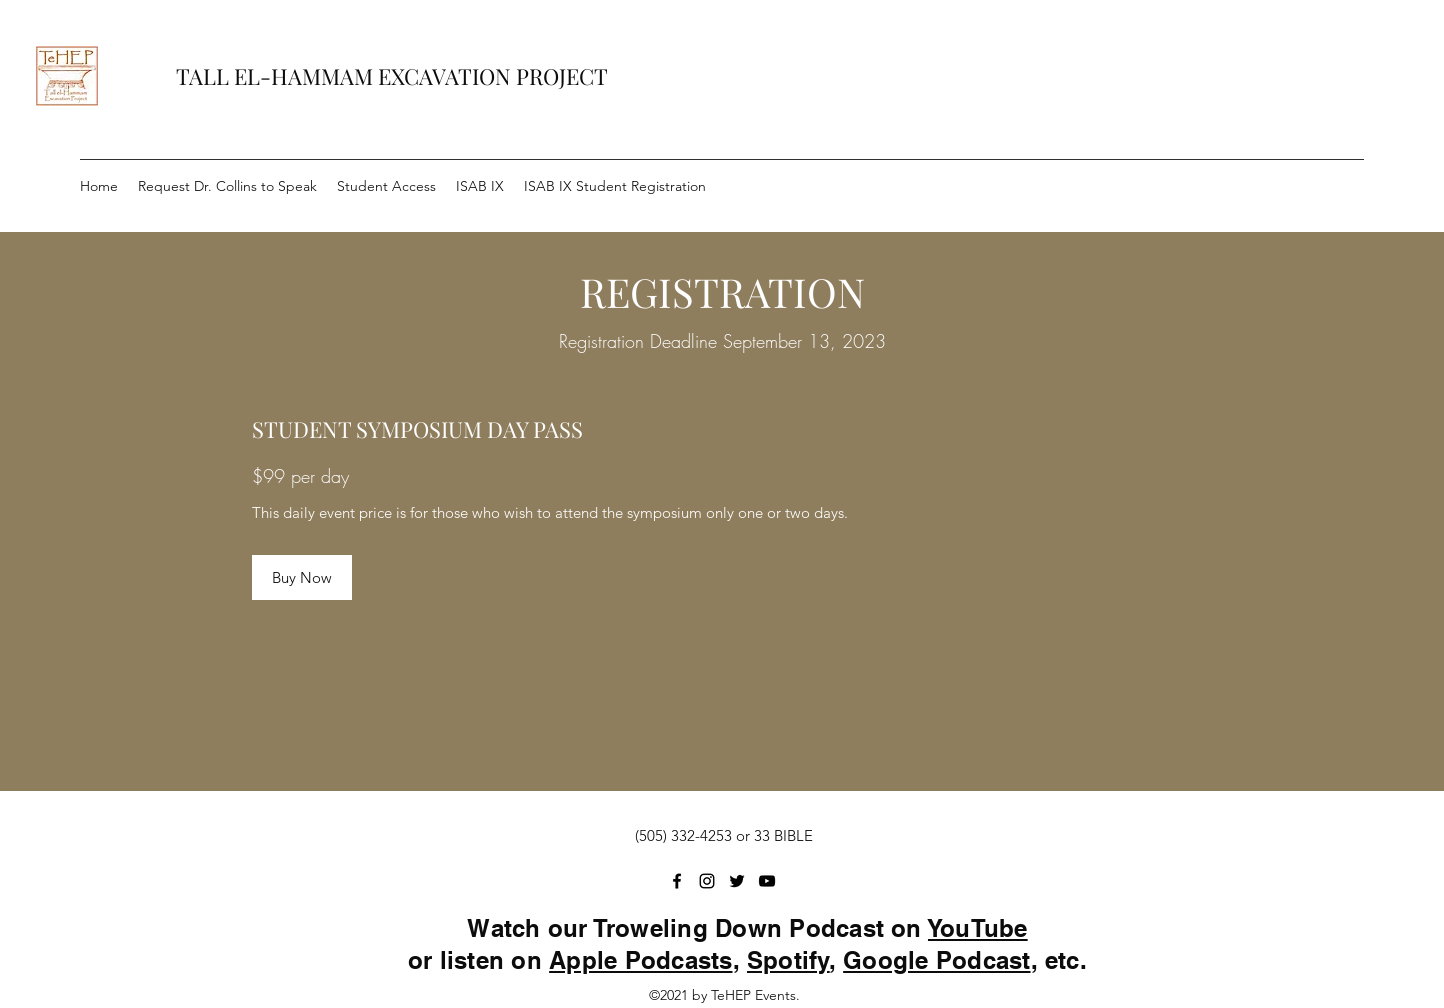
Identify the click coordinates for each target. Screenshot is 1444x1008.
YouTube (978, 928)
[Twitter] (737, 881)
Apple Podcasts (640, 960)
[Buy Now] (302, 577)
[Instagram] (707, 881)
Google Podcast (936, 960)
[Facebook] (677, 881)
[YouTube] (767, 881)
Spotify (788, 960)
